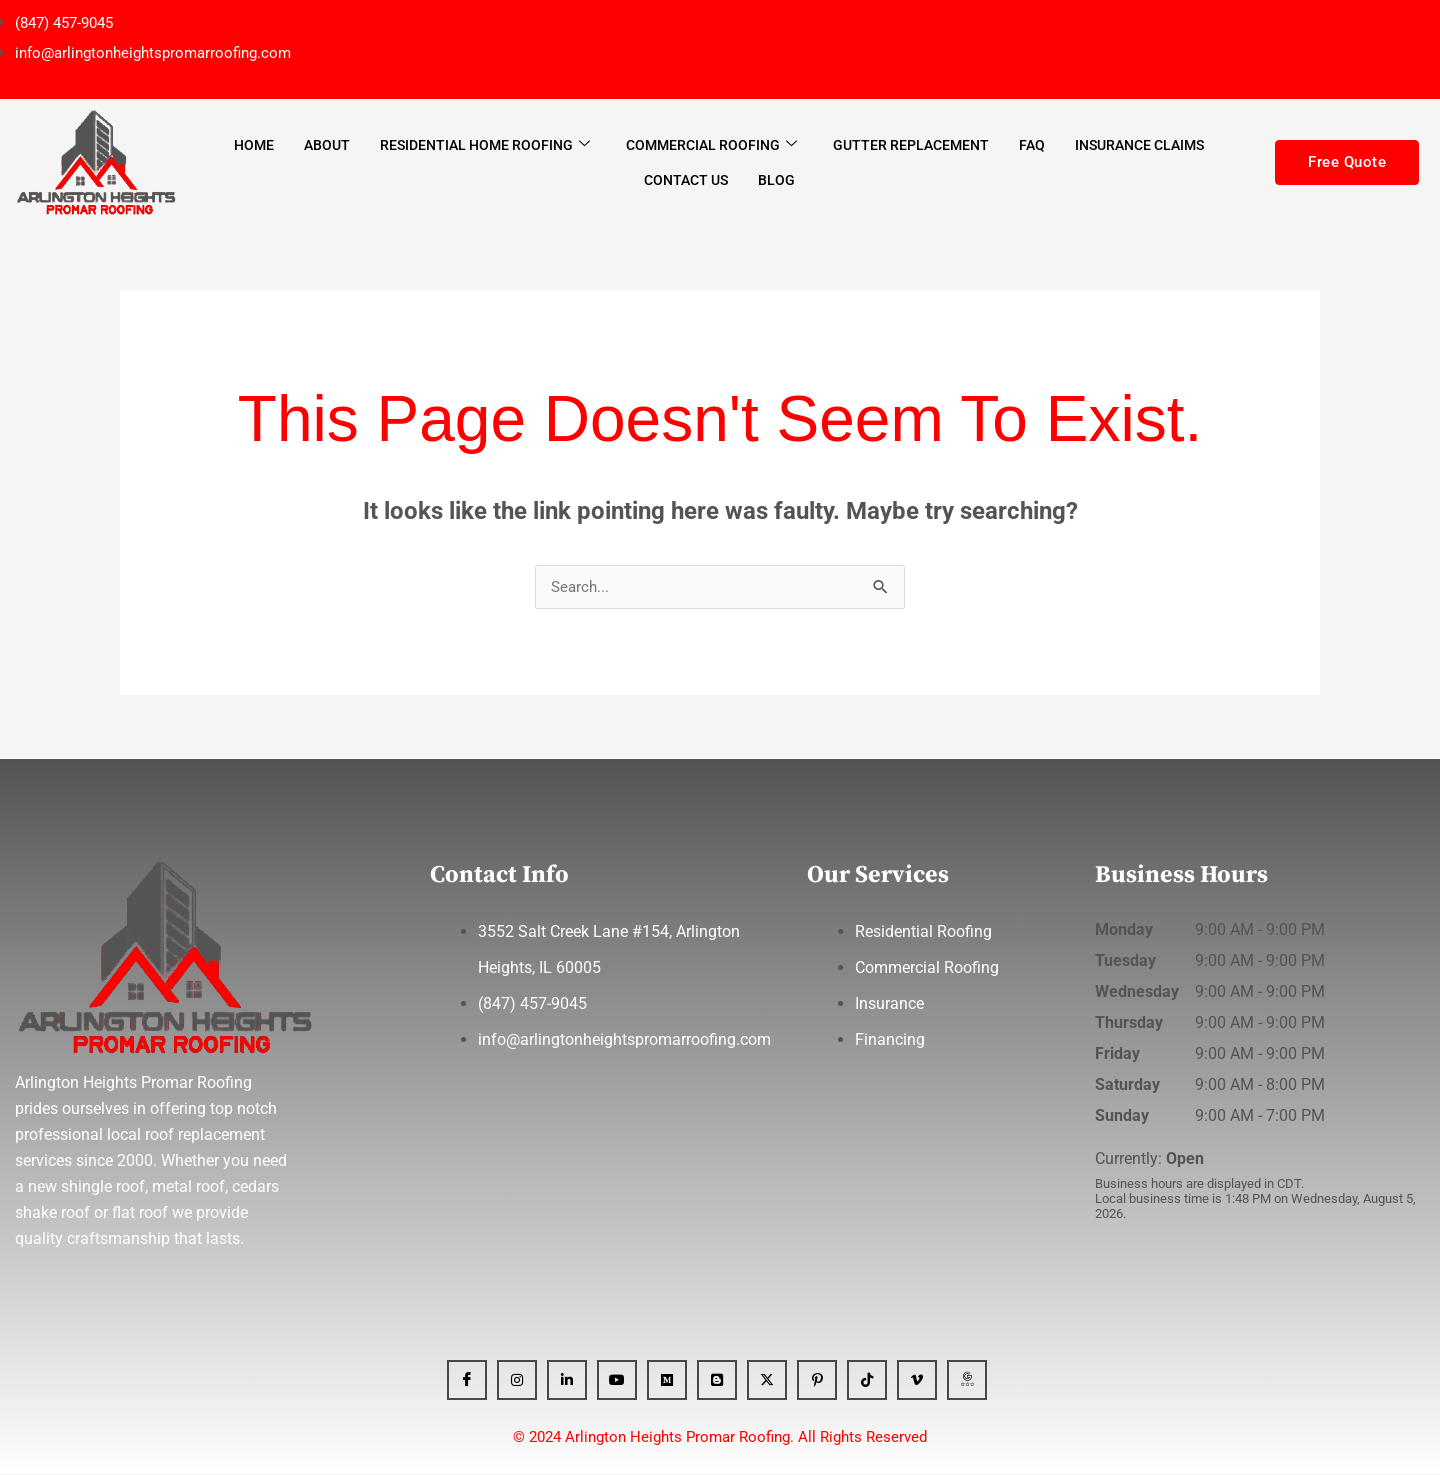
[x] (767, 1381)
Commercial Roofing (711, 145)
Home (254, 145)
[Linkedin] (567, 1381)
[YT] (617, 1381)
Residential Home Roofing (485, 145)
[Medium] (667, 1381)
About (327, 145)
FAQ (1032, 145)
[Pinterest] (817, 1381)
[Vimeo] (917, 1381)
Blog (776, 180)
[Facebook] (467, 1381)
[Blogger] (717, 1381)
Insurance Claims (1139, 145)
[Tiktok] (867, 1381)
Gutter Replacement (911, 145)
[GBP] (967, 1381)
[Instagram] (517, 1381)
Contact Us (686, 180)
